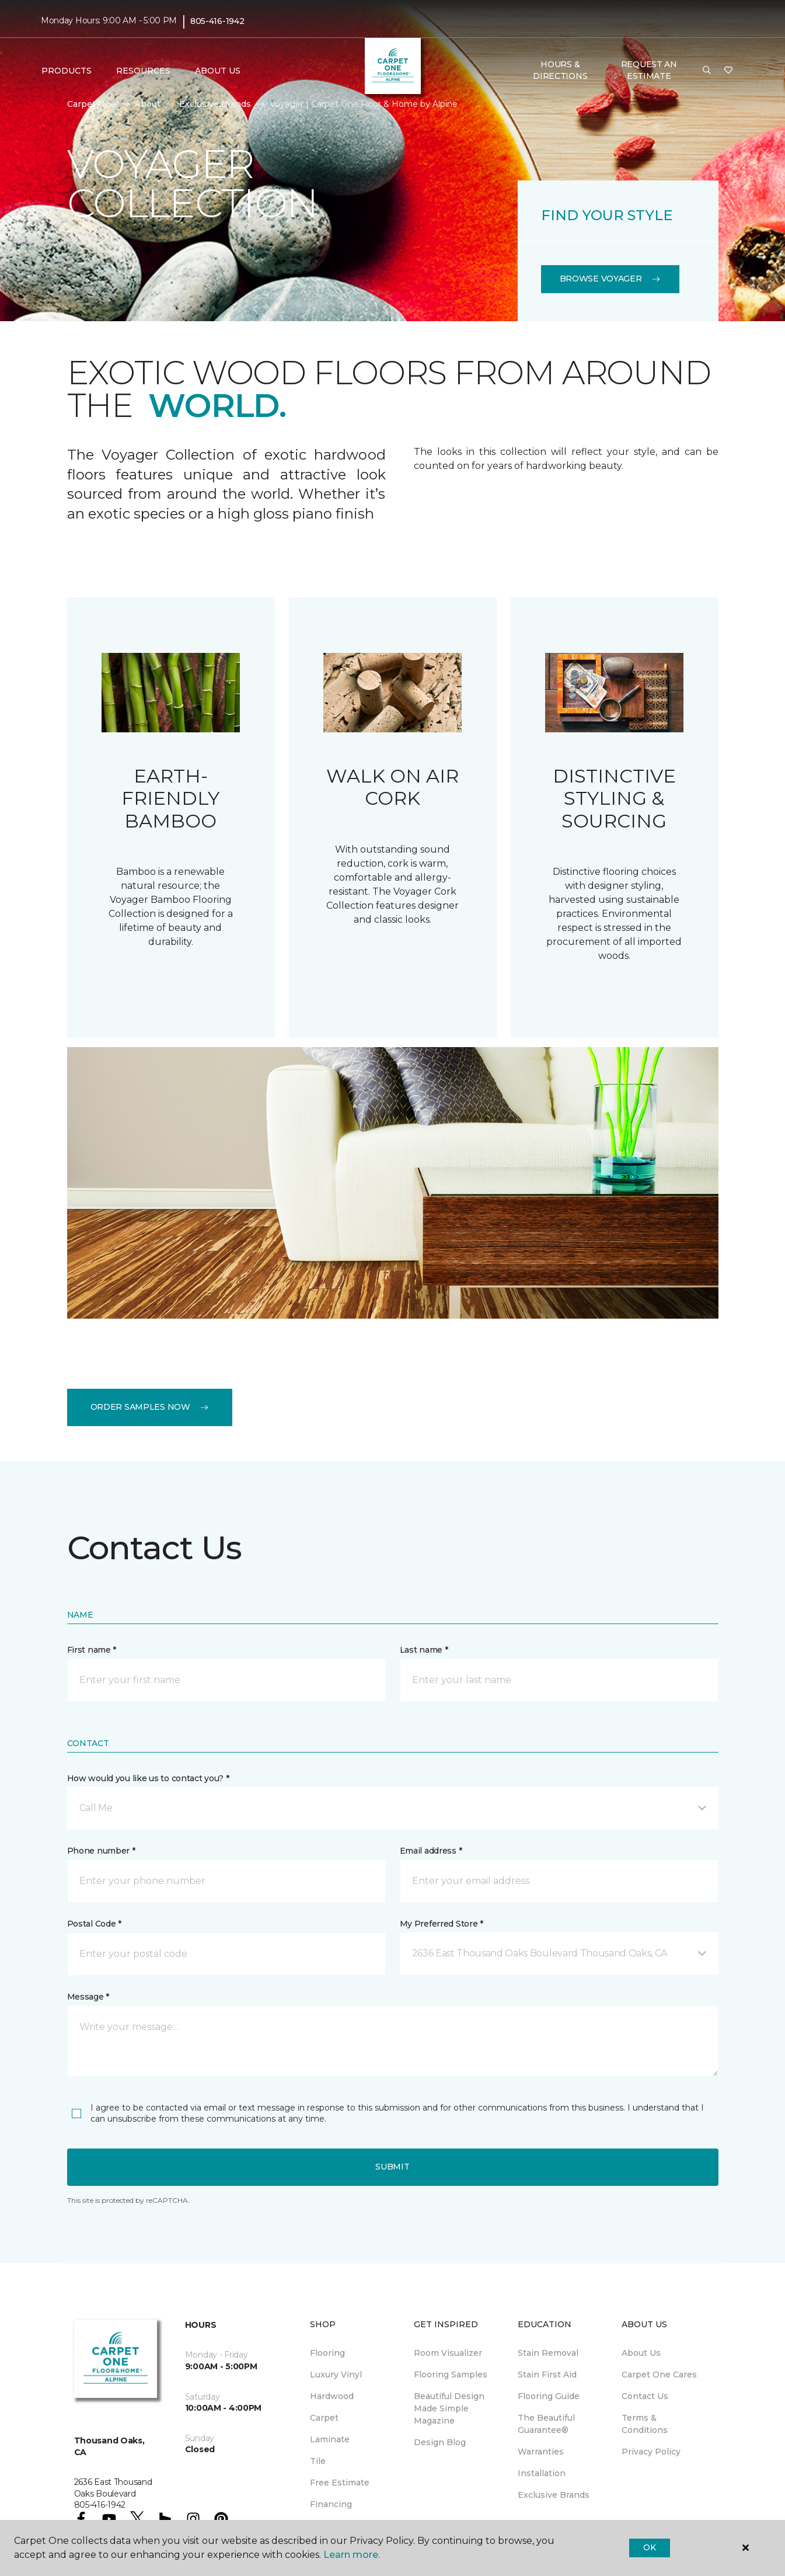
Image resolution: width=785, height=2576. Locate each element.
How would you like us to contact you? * (148, 1778)
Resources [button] (143, 70)
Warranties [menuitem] (541, 2451)
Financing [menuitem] (331, 2504)
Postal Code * (94, 1924)
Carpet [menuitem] (324, 2417)
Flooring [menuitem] (327, 2353)
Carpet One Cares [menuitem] (659, 2374)
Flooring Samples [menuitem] (450, 2374)
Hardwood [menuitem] (332, 2396)
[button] (707, 71)
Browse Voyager (610, 278)
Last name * (424, 1650)
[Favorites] (728, 71)
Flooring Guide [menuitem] (549, 2396)
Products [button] (66, 70)
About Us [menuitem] (641, 2353)
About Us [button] (217, 70)
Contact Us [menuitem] (645, 2396)
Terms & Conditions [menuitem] (645, 2423)
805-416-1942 (217, 21)
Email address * (431, 1851)
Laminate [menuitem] (330, 2439)
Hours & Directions (560, 70)
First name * (92, 1650)
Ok (649, 2547)
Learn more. (351, 2554)
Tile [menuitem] (318, 2461)
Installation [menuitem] (542, 2473)
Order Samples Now (149, 1407)
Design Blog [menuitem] (440, 2442)
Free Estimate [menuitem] (339, 2482)
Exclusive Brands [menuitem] (553, 2495)
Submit (392, 2166)
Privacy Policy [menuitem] (651, 2451)
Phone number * (101, 1851)
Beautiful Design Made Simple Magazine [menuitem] (449, 2408)
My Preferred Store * (441, 1924)
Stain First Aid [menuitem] (547, 2374)
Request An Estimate (649, 70)
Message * (88, 1997)
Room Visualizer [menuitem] (448, 2353)
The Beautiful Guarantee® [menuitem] (546, 2423)
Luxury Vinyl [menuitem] (336, 2374)
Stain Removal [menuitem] (548, 2353)
